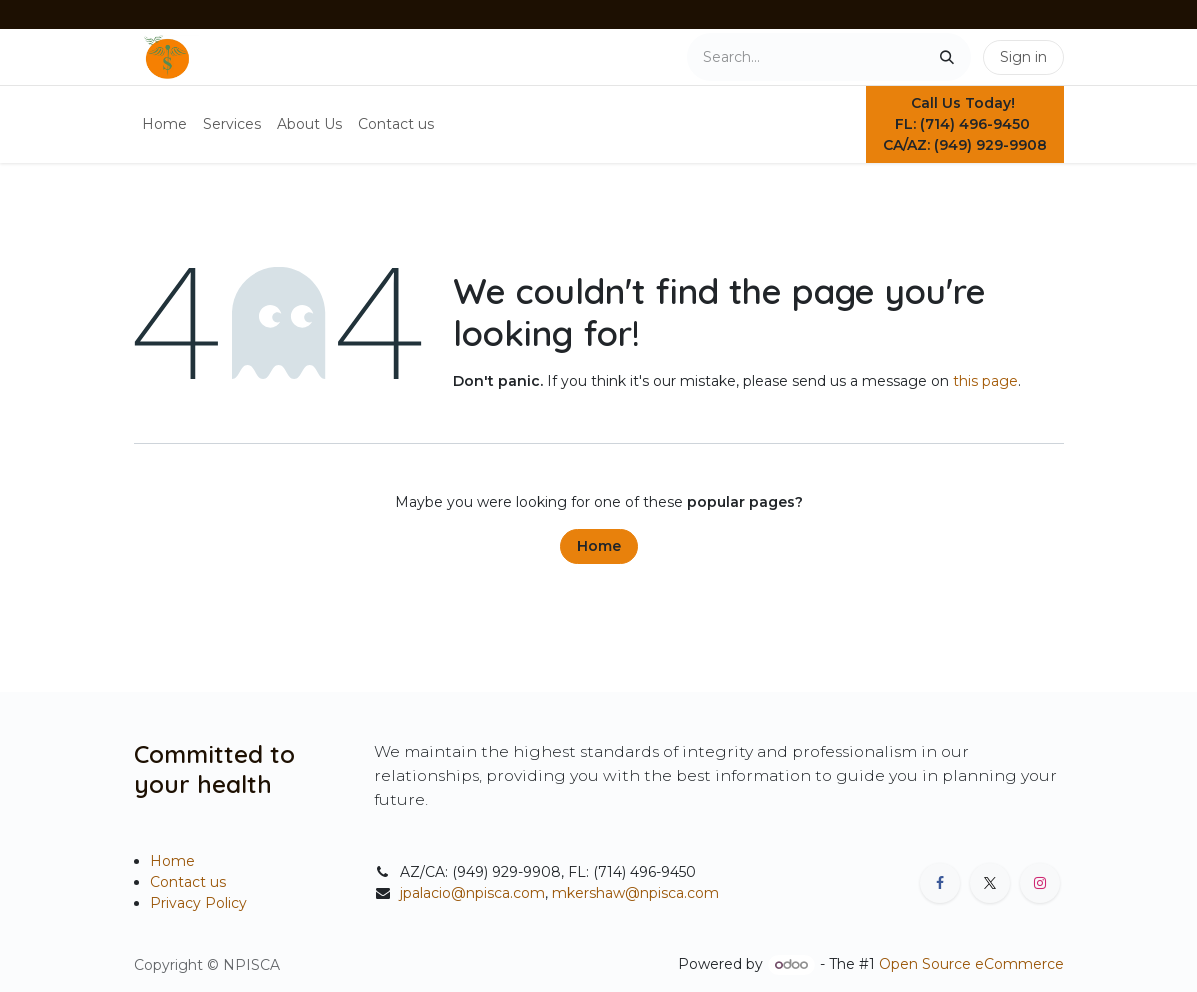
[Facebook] (940, 883)
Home (599, 546)
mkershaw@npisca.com (635, 893)
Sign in (1023, 57)
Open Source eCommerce (971, 964)
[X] (990, 883)
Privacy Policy (198, 903)
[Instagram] (1040, 883)
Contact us (188, 882)
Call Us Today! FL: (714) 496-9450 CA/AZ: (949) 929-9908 (965, 124)
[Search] (947, 57)
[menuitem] (164, 124)
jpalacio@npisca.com (472, 893)
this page (985, 381)
